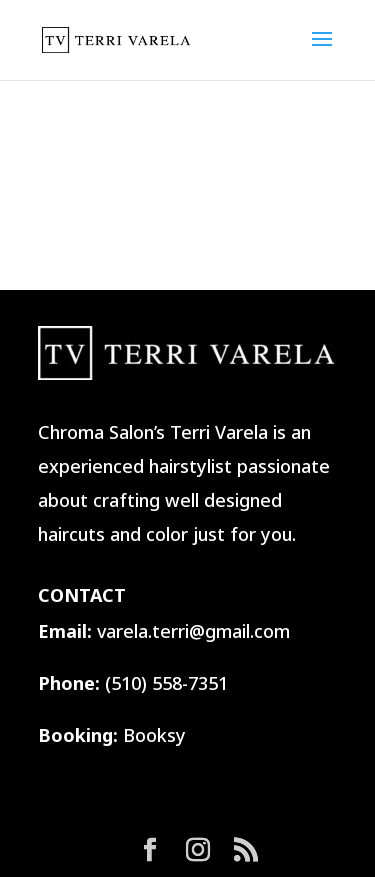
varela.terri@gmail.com (193, 631)
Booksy (154, 735)
